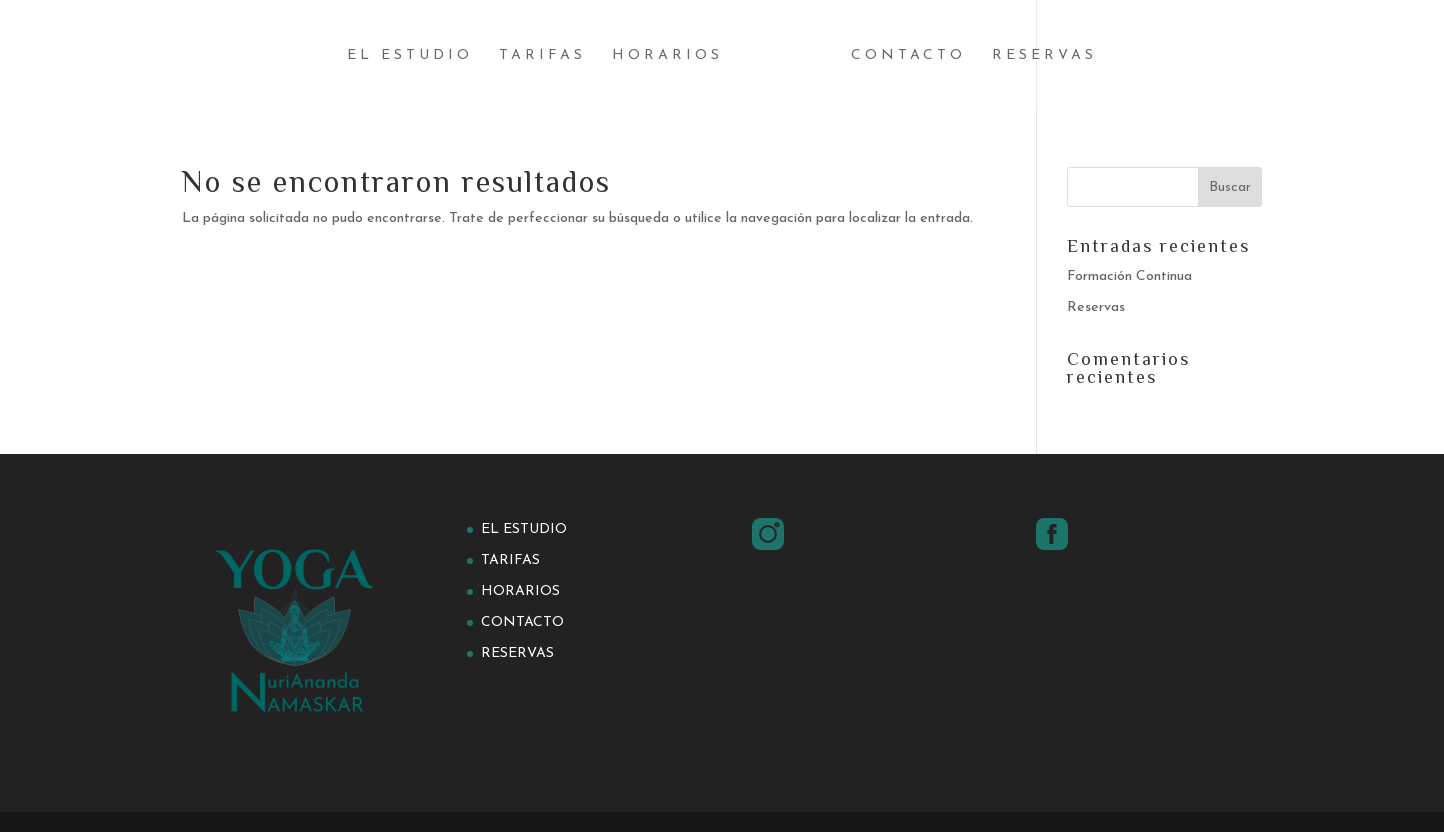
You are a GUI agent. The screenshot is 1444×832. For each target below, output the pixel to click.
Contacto (908, 56)
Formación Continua (1129, 276)
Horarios (667, 56)
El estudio (410, 56)
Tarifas (542, 56)
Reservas (1044, 56)
